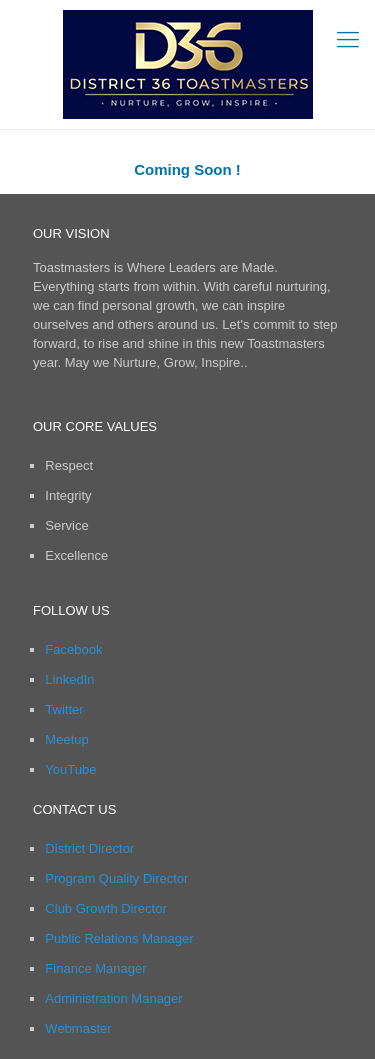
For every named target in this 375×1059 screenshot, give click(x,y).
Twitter (64, 709)
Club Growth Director (105, 908)
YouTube (70, 769)
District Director (89, 848)
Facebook (73, 649)
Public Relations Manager (119, 938)
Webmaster (78, 1028)
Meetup (66, 739)
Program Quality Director (116, 878)
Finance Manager (95, 968)
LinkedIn (69, 679)
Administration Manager (113, 998)
